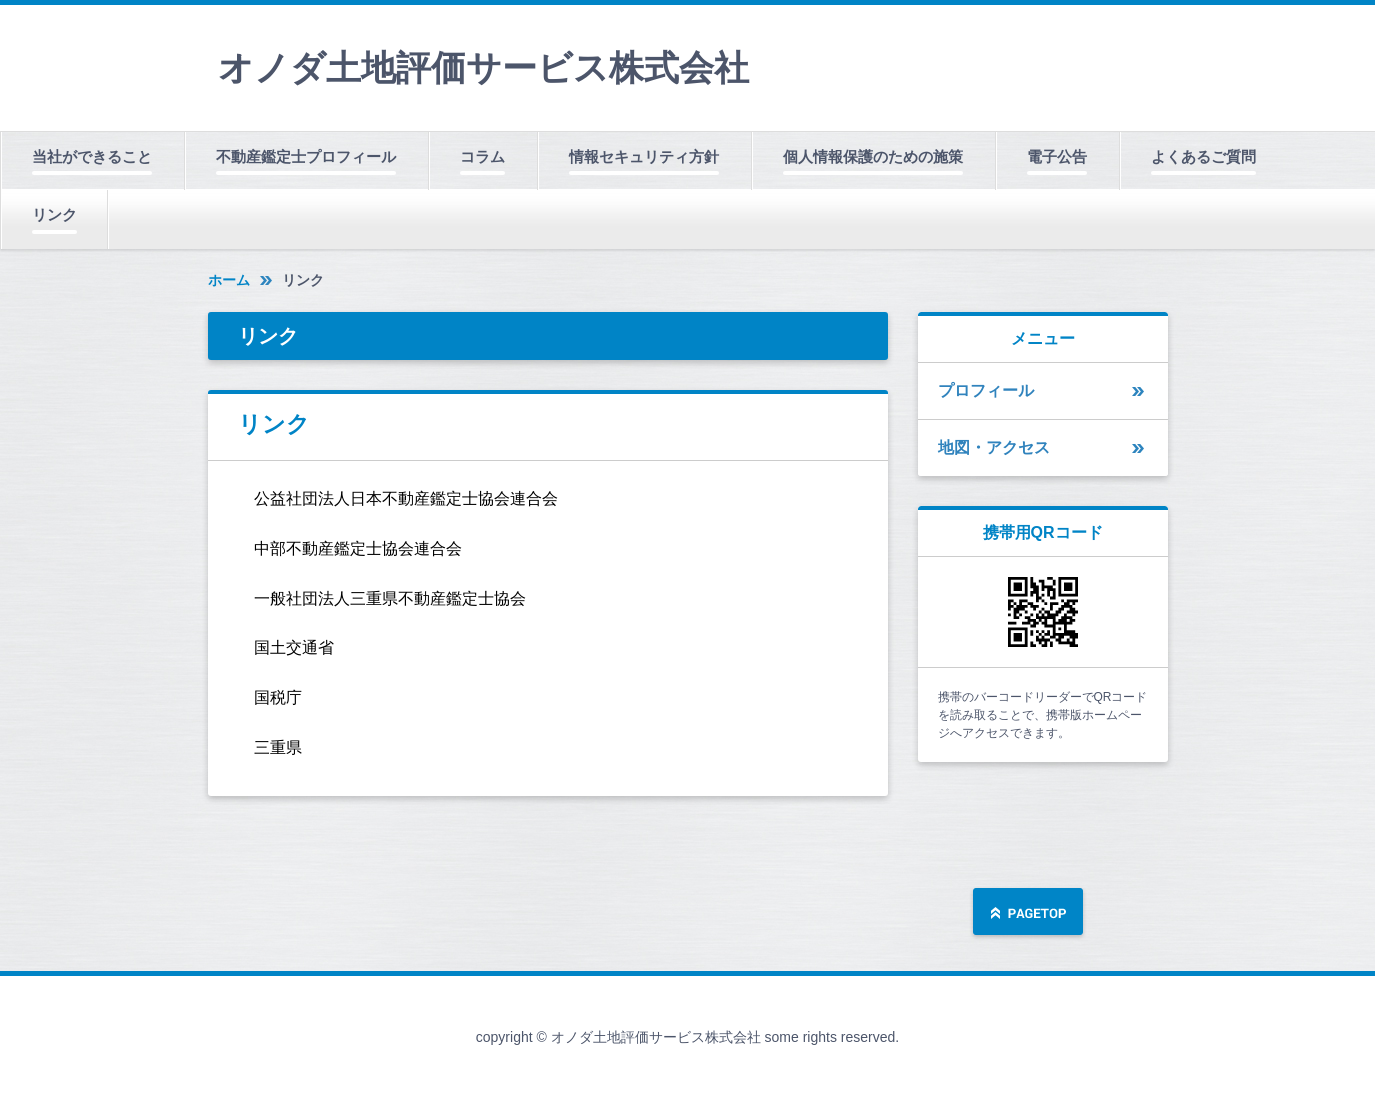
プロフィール (986, 390)
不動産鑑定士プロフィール (306, 156)
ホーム (229, 280)
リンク (54, 214)
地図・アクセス (994, 447)
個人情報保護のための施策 (873, 156)
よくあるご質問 (1203, 156)
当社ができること (92, 156)
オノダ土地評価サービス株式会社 (483, 67)
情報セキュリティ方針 (644, 156)
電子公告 (1057, 156)
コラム (482, 156)
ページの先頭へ (1028, 913)
